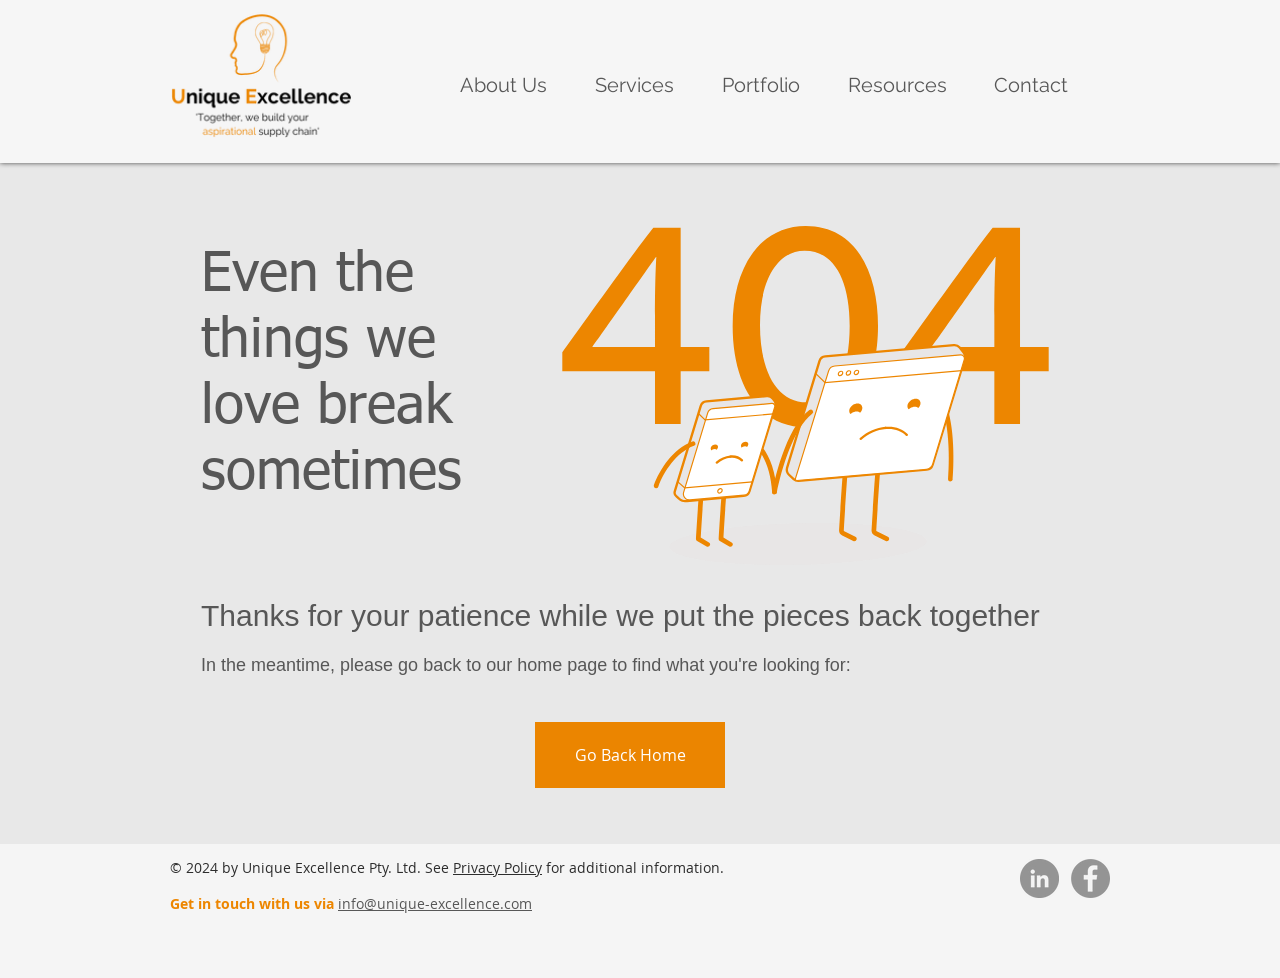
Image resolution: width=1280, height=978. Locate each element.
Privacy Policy (497, 867)
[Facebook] (1090, 878)
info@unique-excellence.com (435, 903)
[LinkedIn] (1039, 878)
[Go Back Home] (630, 755)
